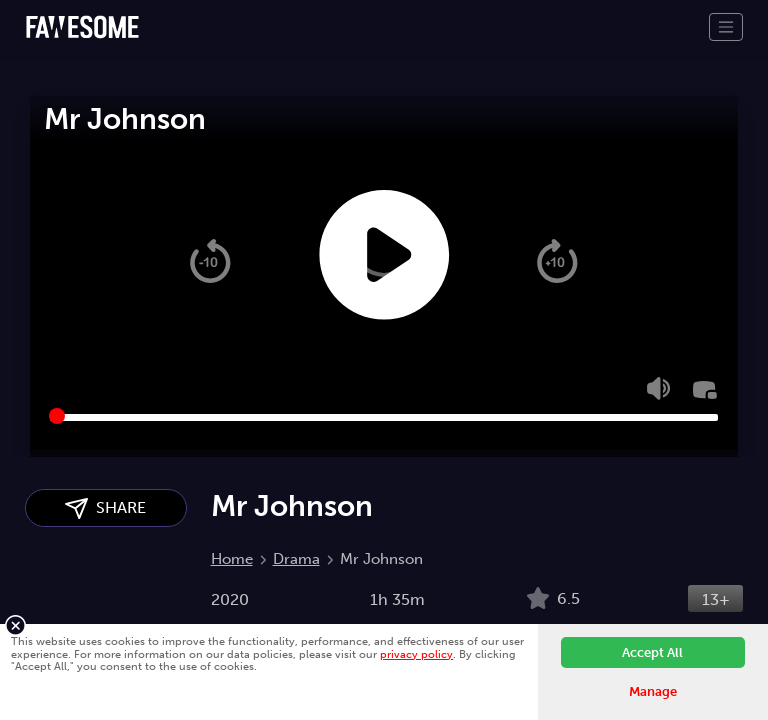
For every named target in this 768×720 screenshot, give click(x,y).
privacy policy (416, 654)
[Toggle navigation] (726, 27)
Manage (653, 691)
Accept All (652, 652)
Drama (296, 559)
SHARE (105, 508)
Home (232, 559)
